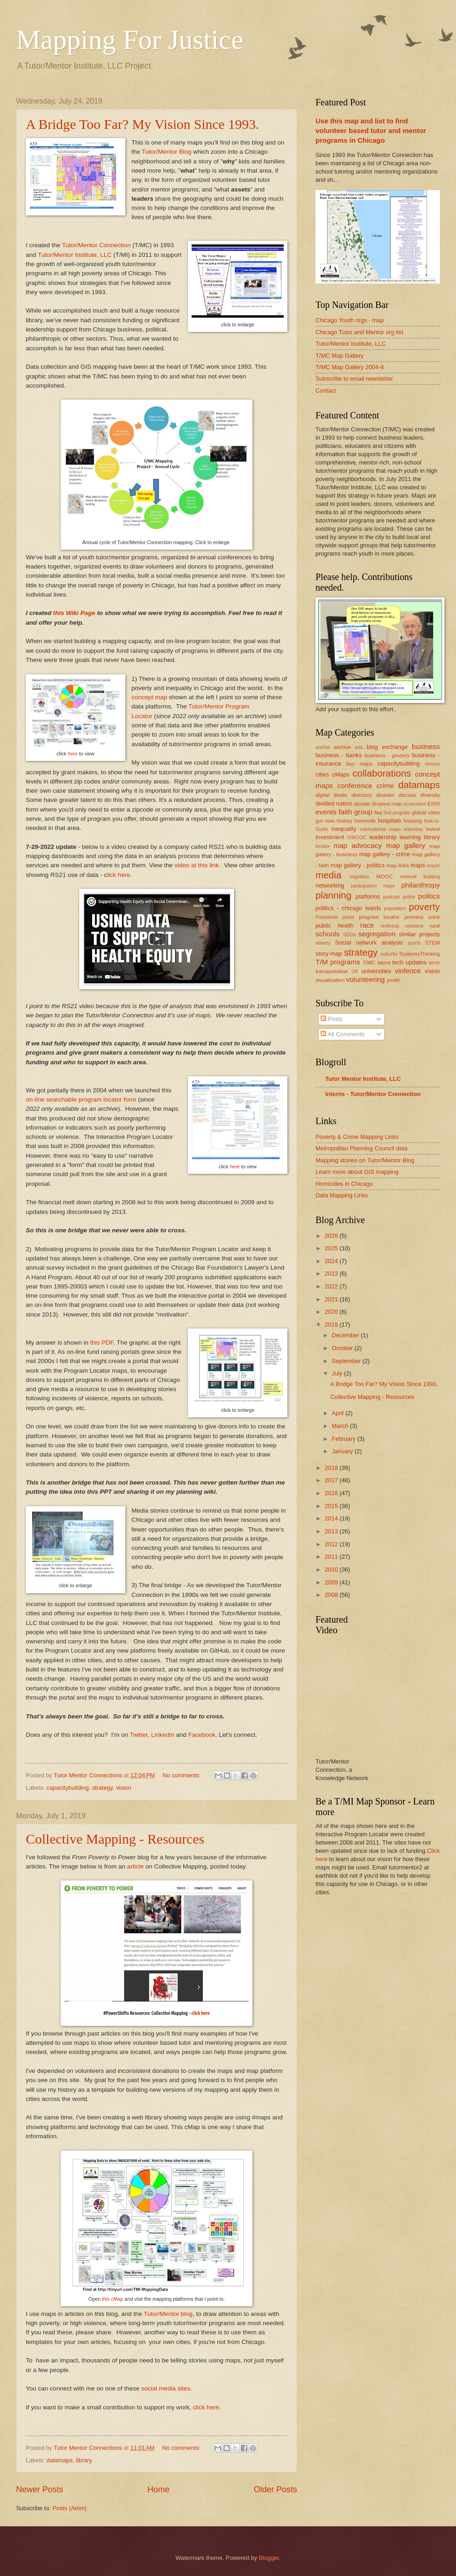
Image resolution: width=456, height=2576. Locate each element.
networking (330, 885)
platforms (368, 896)
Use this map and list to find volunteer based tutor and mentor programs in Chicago (371, 130)
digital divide (331, 795)
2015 (332, 1506)
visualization (330, 980)
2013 (332, 1531)
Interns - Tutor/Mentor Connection (373, 1094)
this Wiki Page (73, 612)
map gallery (405, 845)
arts (359, 747)
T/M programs (338, 962)
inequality (344, 828)
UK (354, 971)
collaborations (381, 773)
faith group (355, 812)
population (395, 908)
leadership (383, 837)
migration (359, 876)
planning (333, 895)
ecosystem (414, 803)
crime (385, 785)
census (432, 763)
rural (434, 925)
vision (123, 1787)
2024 (332, 1261)
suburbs (389, 954)
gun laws (325, 821)
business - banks (339, 755)
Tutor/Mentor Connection (96, 245)
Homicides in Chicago (344, 1183)
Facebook (201, 1734)
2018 (332, 1467)
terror (434, 962)
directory (361, 795)
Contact (326, 390)
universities (376, 971)
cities (322, 774)
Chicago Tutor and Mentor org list (359, 332)
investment (330, 837)
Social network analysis (369, 942)
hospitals (389, 820)
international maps (380, 829)
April (338, 1413)
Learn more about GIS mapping (357, 1171)
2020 (332, 1311)
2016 (332, 1493)
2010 (332, 1569)
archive (342, 747)
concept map (149, 697)
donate (362, 803)
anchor (323, 747)
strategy (102, 1787)
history (344, 821)
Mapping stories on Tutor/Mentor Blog (365, 1160)
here (73, 753)
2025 (332, 1248)
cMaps (341, 774)
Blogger (269, 2557)
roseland (414, 925)
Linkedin (162, 1734)
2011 (332, 1556)
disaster (385, 795)
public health (335, 925)
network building (420, 876)
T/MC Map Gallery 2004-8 (350, 367)
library (84, 2460)
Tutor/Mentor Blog (167, 151)
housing (412, 821)
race (367, 925)
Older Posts (275, 2489)
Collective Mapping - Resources (115, 1838)
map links (397, 865)
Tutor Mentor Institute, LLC (363, 1078)
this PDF (101, 1342)
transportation (332, 971)
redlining (390, 925)
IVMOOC (357, 837)
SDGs (349, 934)
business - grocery (386, 755)
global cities (426, 812)
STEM (432, 943)
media (328, 875)
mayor (433, 865)
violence (408, 971)
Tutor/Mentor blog (168, 2313)
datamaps (60, 2460)
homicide (364, 821)
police (409, 896)
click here (201, 2013)
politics (429, 896)
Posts (332, 1018)
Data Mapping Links (342, 1195)
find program (397, 812)
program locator (379, 917)
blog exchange (387, 746)
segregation (377, 934)
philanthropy (420, 885)
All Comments (342, 1034)
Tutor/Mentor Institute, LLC (74, 254)
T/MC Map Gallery (339, 355)
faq (378, 812)
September (347, 1361)
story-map (329, 953)
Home (158, 2489)
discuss (407, 795)
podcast (391, 896)
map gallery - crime (384, 854)
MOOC (384, 876)
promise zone (422, 917)
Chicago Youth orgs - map (350, 320)
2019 (332, 1324)
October (343, 1348)
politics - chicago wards (348, 908)
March (341, 1425)
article (136, 1866)
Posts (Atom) (70, 2508)
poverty (424, 906)
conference (354, 785)
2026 (332, 1235)
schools (327, 934)
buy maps (359, 763)
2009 (332, 1582)
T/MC (368, 962)
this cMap (111, 2299)
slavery (323, 943)
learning (410, 837)
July (338, 1373)
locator (323, 846)
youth (393, 980)
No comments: (183, 1775)
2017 (332, 1480)
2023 (332, 1273)
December (346, 1335)
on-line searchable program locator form (81, 1099)
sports (414, 943)
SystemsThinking (419, 954)
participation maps (373, 885)
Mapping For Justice (129, 39)
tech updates (409, 962)
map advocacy (357, 845)
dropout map (387, 803)
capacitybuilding (68, 1787)
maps (417, 865)
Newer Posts (39, 2489)
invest (433, 829)
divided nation (334, 803)
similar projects (419, 934)
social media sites (165, 2388)
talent (383, 962)
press (348, 917)
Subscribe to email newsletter (354, 378)
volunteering (365, 979)
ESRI (433, 803)
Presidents (327, 917)
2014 (332, 1518)
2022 (332, 1286)
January (343, 1451)
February (344, 1438)
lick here (118, 874)
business (426, 746)
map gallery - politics (357, 865)
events (326, 812)
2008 (332, 1594)
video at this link (197, 865)
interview (413, 829)
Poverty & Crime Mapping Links (357, 1136)
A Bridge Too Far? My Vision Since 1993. (142, 124)
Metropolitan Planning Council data (362, 1148)
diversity (430, 795)
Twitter (138, 1734)
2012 (332, 1544)
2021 (332, 1299)
